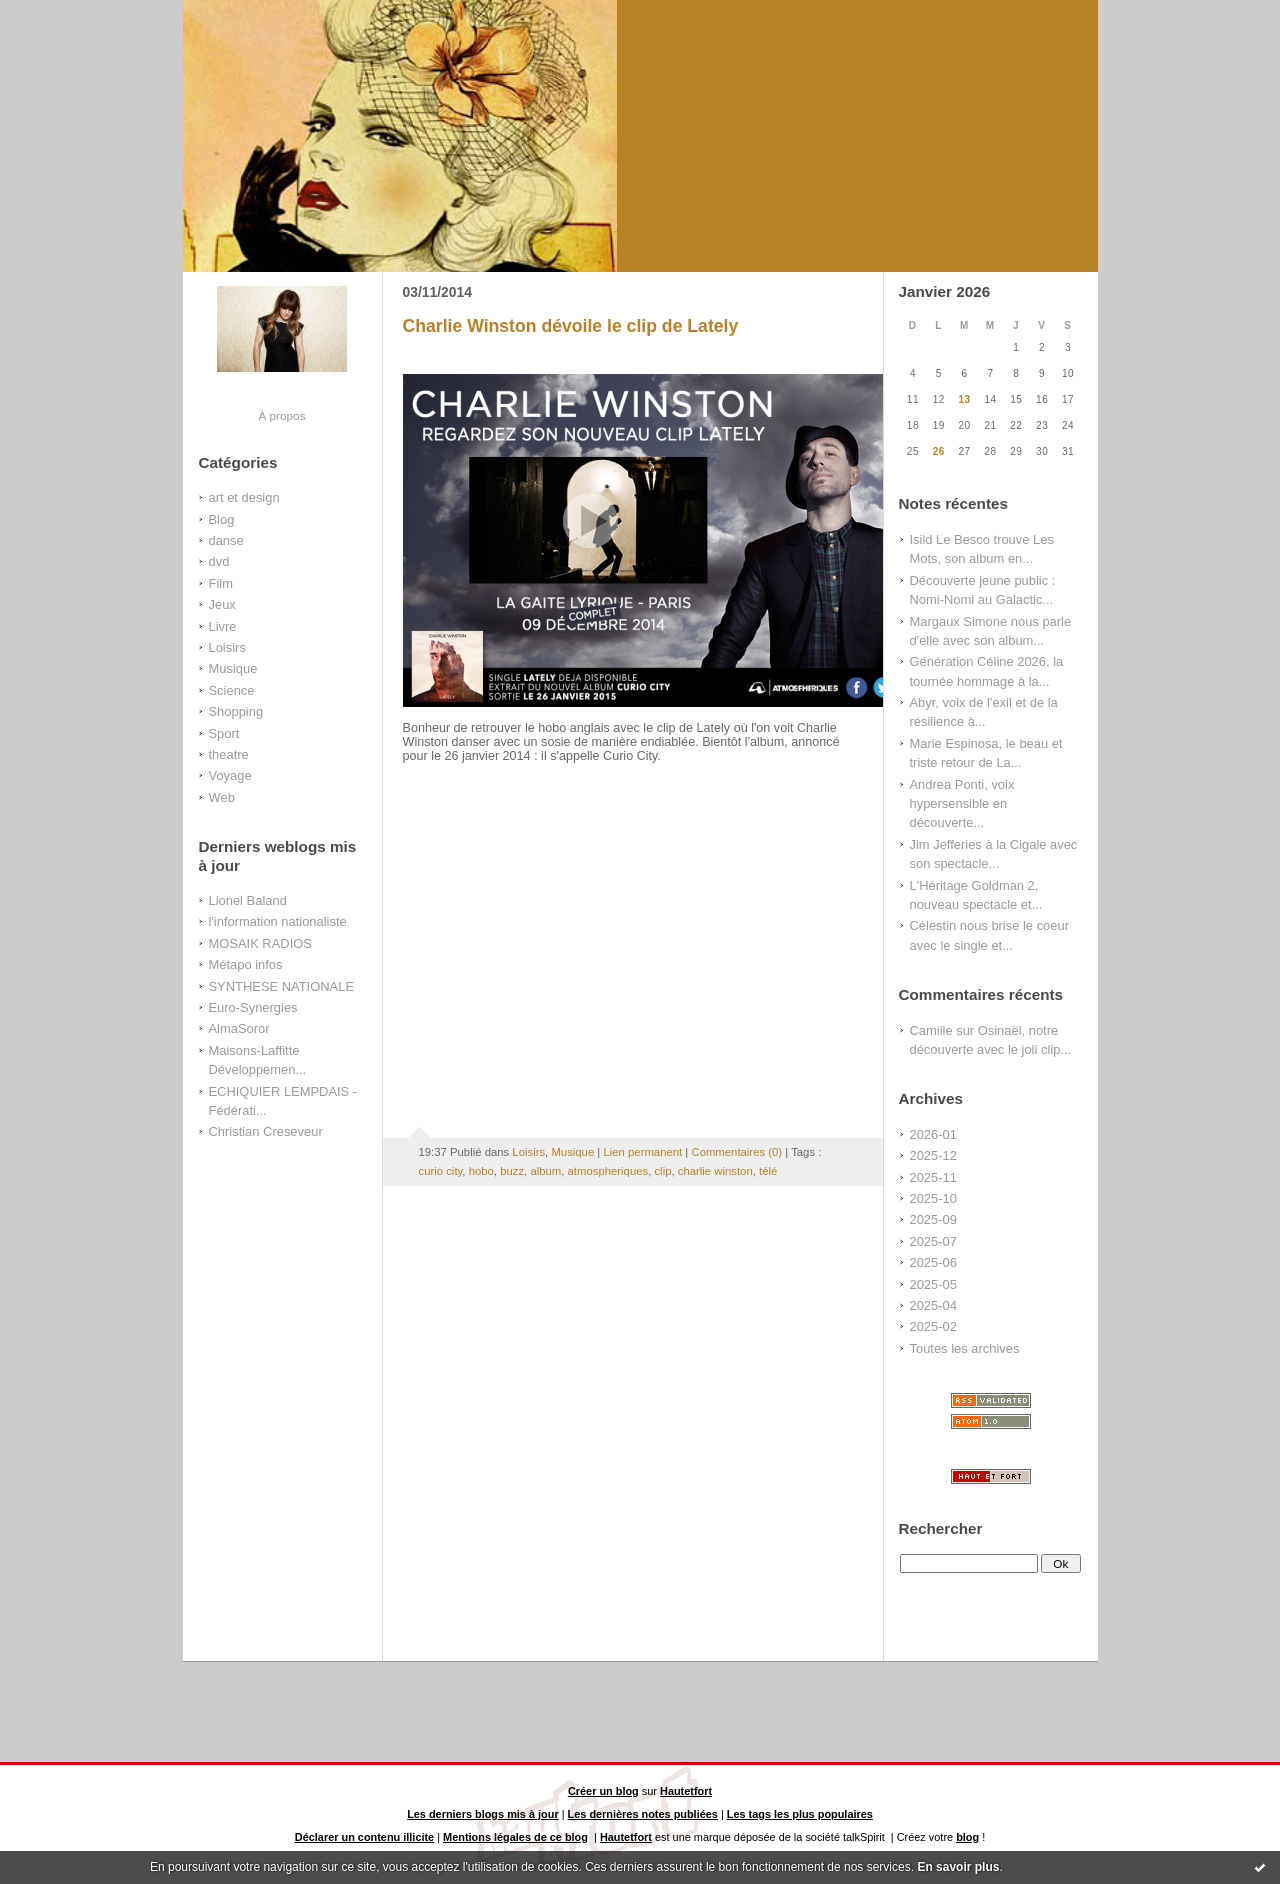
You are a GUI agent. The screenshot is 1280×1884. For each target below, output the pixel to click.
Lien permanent (642, 1152)
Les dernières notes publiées (643, 1814)
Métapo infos (246, 964)
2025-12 (933, 1155)
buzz (512, 1171)
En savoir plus (958, 1867)
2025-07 (933, 1241)
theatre (229, 754)
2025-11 (933, 1177)
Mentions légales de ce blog (515, 1837)
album (545, 1171)
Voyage (230, 775)
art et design (244, 497)
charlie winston (715, 1171)
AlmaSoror (239, 1028)
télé (768, 1171)
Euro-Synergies (253, 1007)
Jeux (222, 604)
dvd (219, 561)
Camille (931, 1030)
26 (939, 451)
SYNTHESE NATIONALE (282, 986)
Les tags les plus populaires (800, 1814)
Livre (223, 626)
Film (221, 583)
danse (226, 540)
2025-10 (933, 1198)
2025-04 (933, 1305)
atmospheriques (608, 1171)
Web (222, 797)
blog (967, 1837)
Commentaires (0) (736, 1152)
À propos (281, 415)
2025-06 (933, 1262)
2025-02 (933, 1326)
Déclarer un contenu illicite (364, 1837)
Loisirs (227, 647)
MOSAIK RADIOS (260, 943)
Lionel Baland (248, 900)
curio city (441, 1171)
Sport (224, 733)
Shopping (236, 711)
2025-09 (933, 1219)
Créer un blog (603, 1791)
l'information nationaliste (278, 921)
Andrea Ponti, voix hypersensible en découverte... (962, 804)
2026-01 (933, 1134)
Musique (233, 668)
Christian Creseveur (266, 1131)
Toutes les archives (965, 1348)
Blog (222, 519)
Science (232, 690)
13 (965, 399)
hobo (481, 1171)
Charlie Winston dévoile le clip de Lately (571, 326)
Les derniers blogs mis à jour (483, 1814)
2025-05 (933, 1284)
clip (662, 1171)
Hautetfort (686, 1791)
